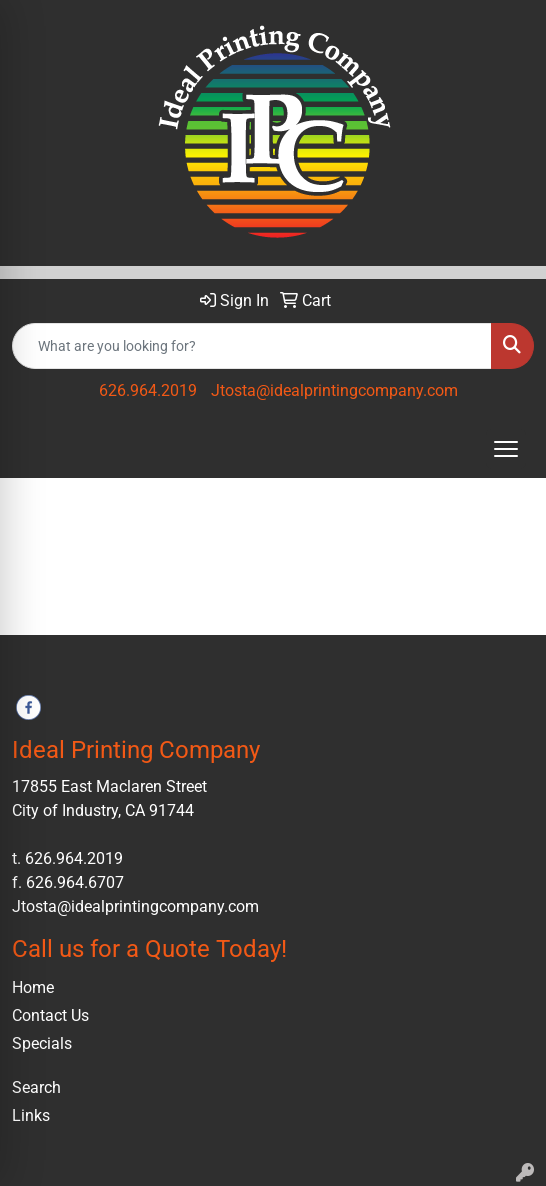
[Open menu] (506, 449)
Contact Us (50, 1015)
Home (33, 987)
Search (36, 1087)
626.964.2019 (148, 390)
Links (31, 1115)
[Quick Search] (252, 346)
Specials (42, 1043)
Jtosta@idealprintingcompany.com (334, 390)
